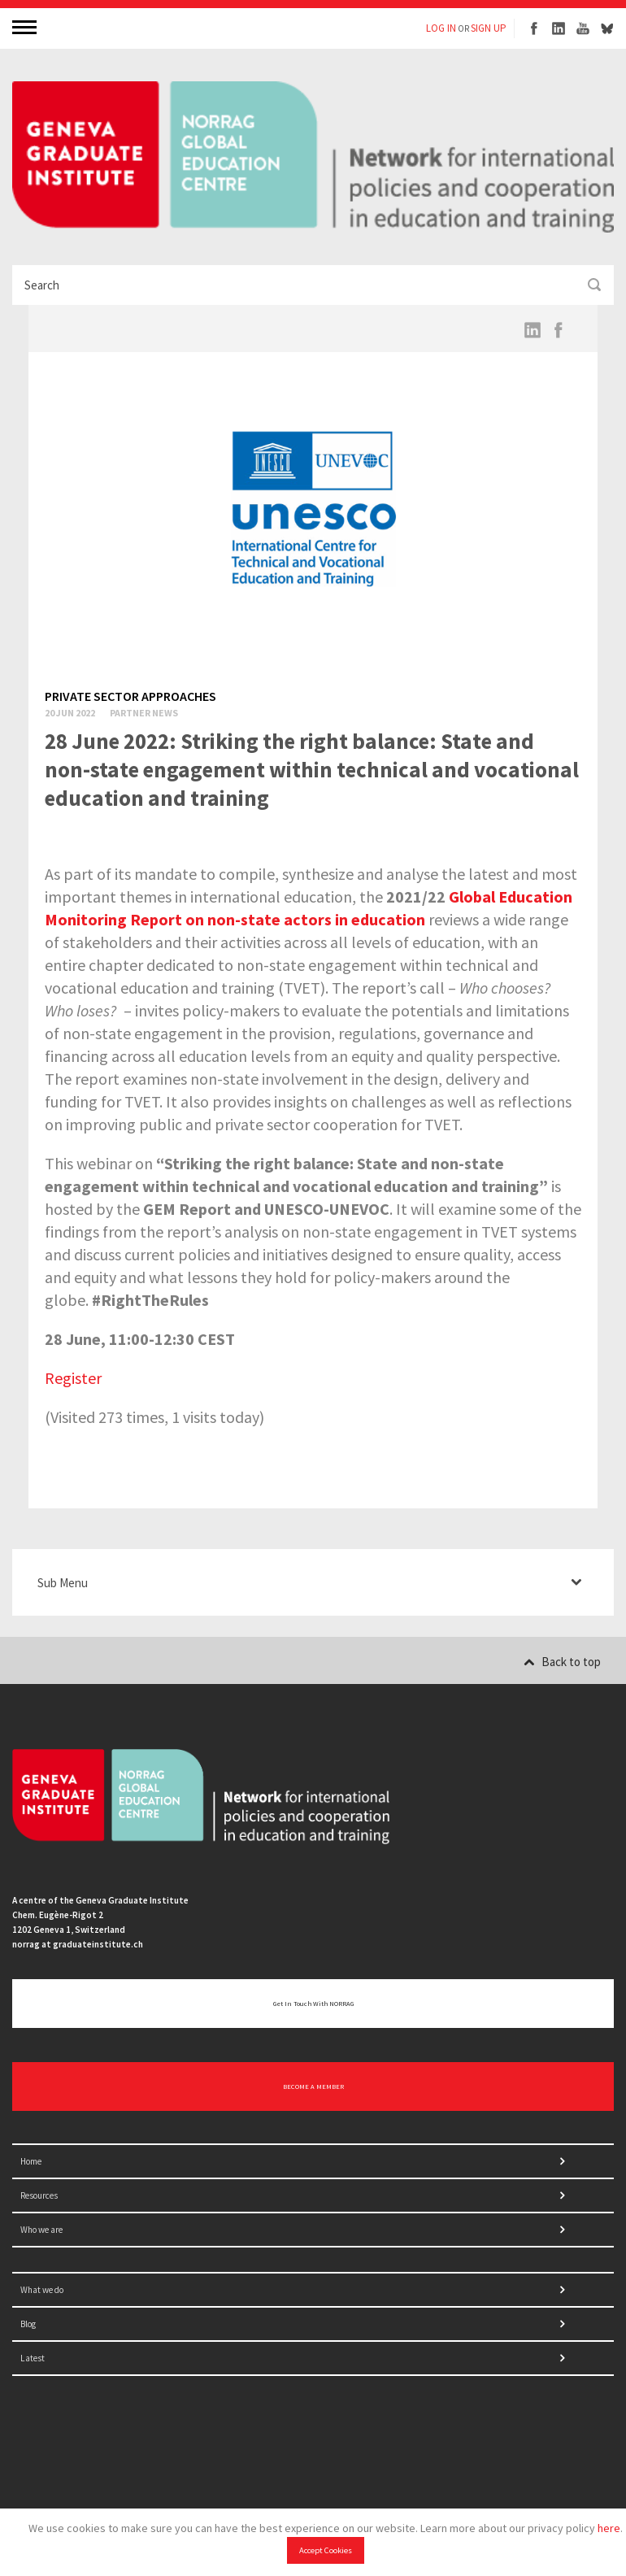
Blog (28, 2324)
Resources (39, 2195)
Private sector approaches (130, 696)
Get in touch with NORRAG (313, 2003)
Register (73, 1378)
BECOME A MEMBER (313, 2086)
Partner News (144, 713)
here (609, 2528)
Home (30, 2161)
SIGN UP (488, 28)
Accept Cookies (325, 2550)
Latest (32, 2358)
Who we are (41, 2229)
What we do (41, 2289)
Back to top (562, 1661)
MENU (26, 26)
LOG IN (441, 28)
